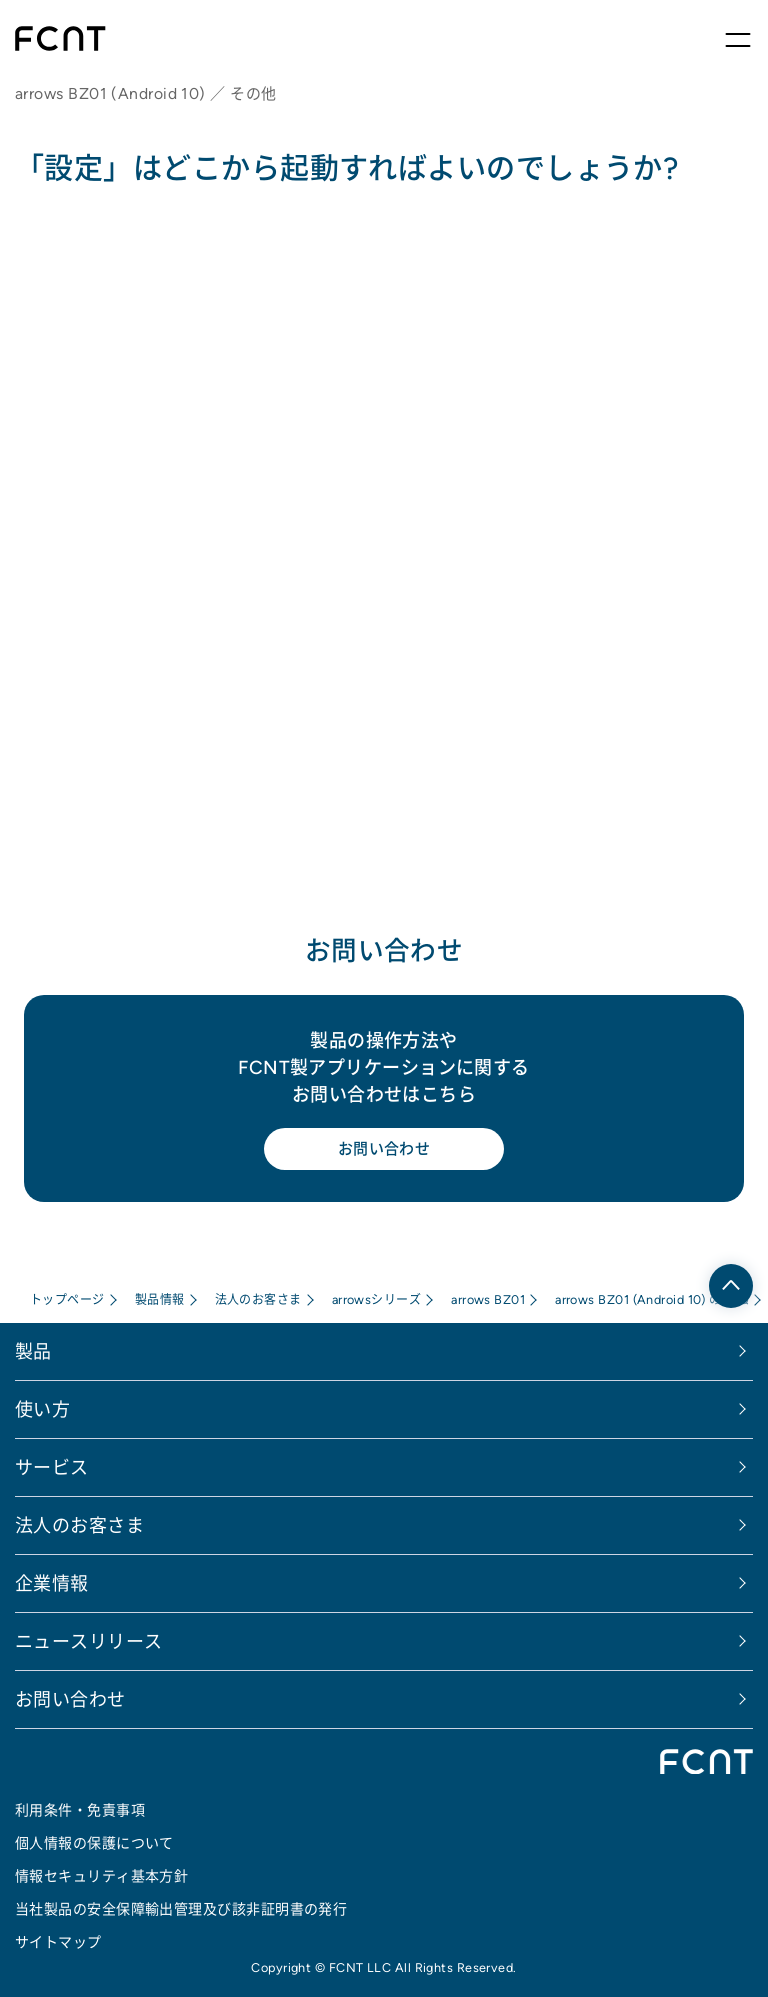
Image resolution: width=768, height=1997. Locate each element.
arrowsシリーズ (377, 1299)
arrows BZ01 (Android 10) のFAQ (652, 1299)
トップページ (67, 1299)
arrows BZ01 (488, 1299)
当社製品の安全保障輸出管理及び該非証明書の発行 (181, 1909)
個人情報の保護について (94, 1843)
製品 (33, 1351)
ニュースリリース (89, 1641)
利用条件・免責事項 (80, 1810)
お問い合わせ (384, 1148)
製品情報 (160, 1299)
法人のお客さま (258, 1299)
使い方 (42, 1409)
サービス (52, 1467)
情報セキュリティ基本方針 (101, 1876)
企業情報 (52, 1583)
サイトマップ (58, 1942)
